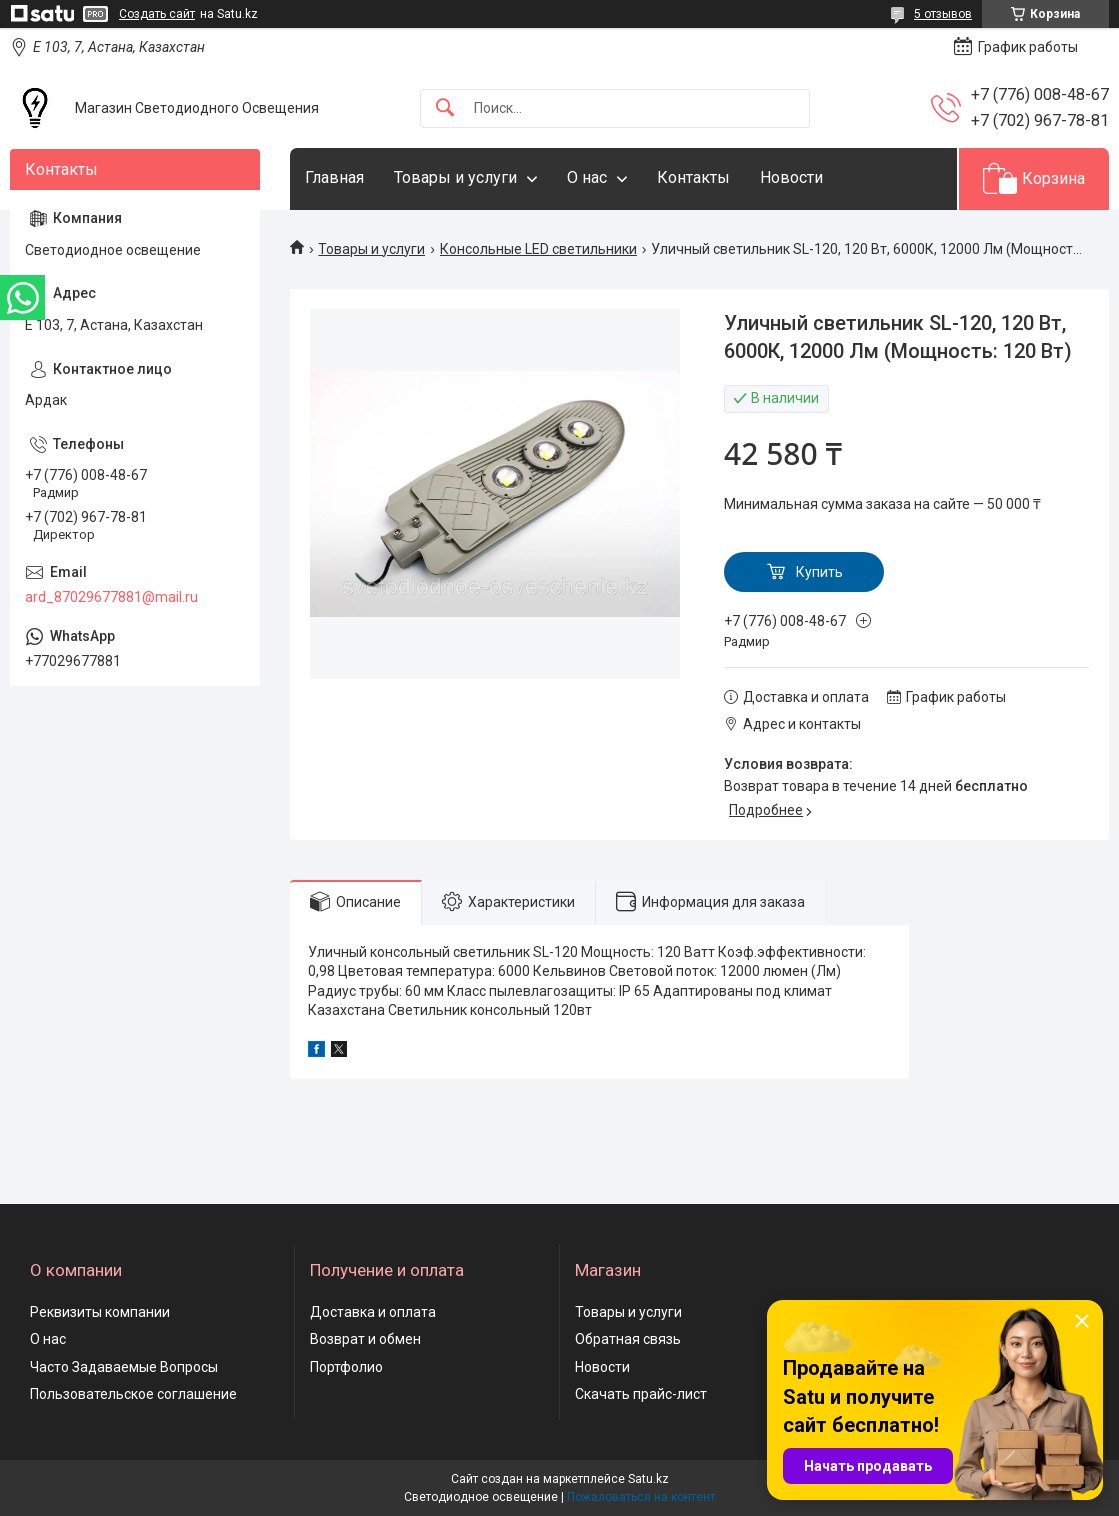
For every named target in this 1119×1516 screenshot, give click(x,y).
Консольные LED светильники (538, 249)
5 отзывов (943, 14)
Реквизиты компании (100, 1312)
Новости (791, 177)
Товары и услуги (455, 177)
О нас (587, 177)
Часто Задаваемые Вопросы (124, 1367)
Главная (334, 177)
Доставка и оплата (373, 1312)
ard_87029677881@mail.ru (111, 597)
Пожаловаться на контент (641, 1497)
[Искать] (445, 108)
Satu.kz (648, 1479)
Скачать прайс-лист (641, 1394)
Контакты (693, 177)
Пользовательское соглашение (133, 1394)
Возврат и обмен (365, 1339)
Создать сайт (157, 14)
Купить (819, 572)
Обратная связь (628, 1339)
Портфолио (346, 1367)
